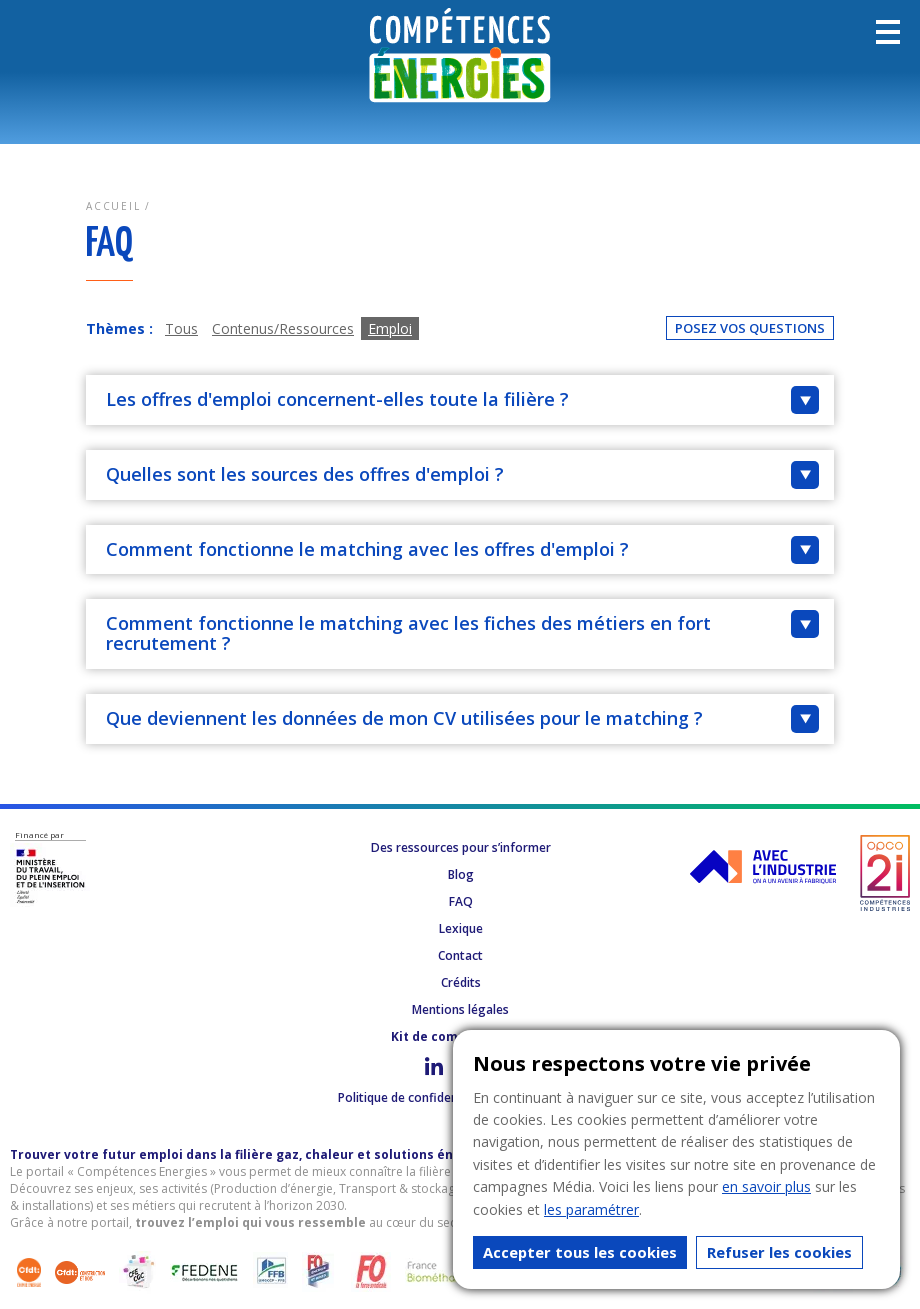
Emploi (390, 328)
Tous (181, 328)
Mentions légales (460, 1009)
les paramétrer (591, 1209)
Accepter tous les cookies (580, 1252)
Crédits (461, 982)
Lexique (461, 928)
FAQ (461, 901)
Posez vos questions (750, 328)
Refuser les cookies (779, 1252)
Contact (460, 955)
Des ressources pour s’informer (461, 847)
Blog (461, 874)
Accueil (113, 206)
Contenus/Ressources (283, 328)
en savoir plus (766, 1186)
